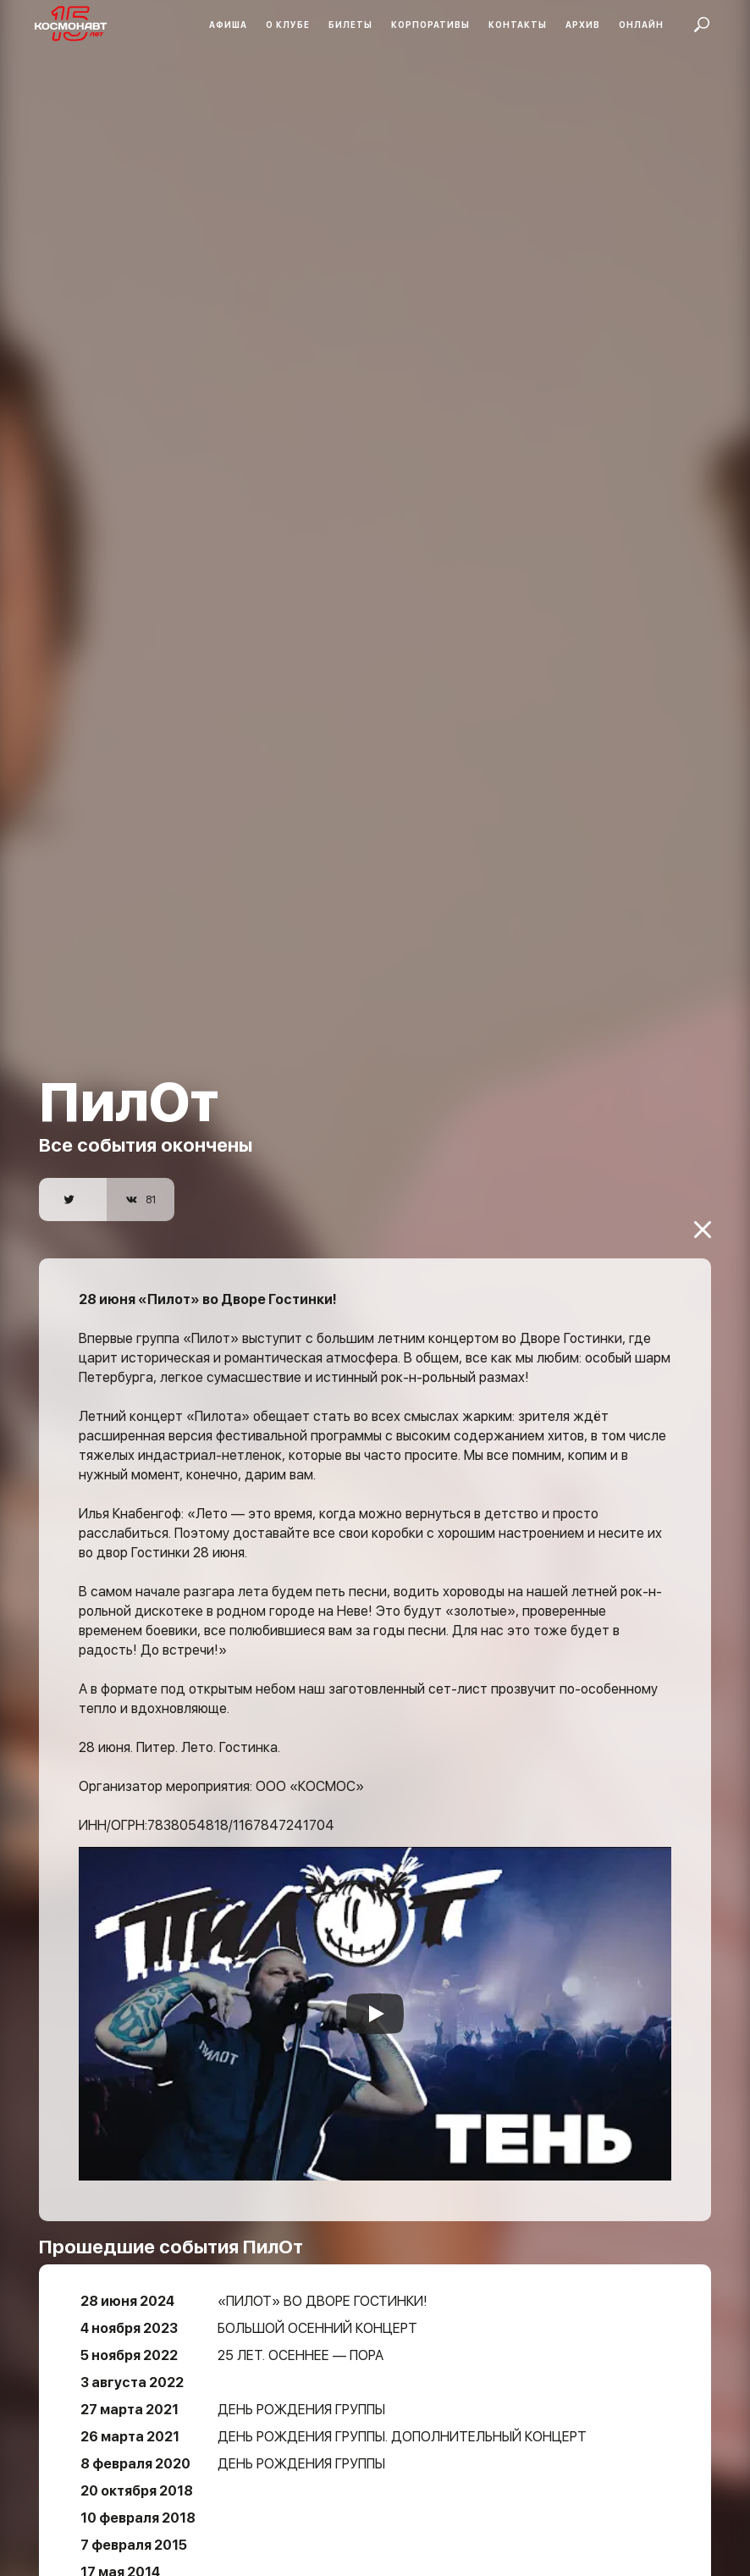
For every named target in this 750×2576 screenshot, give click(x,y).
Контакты (517, 24)
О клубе (288, 24)
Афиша (228, 24)
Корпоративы (430, 24)
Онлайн (641, 24)
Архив (582, 24)
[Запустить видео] (375, 1961)
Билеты (350, 24)
